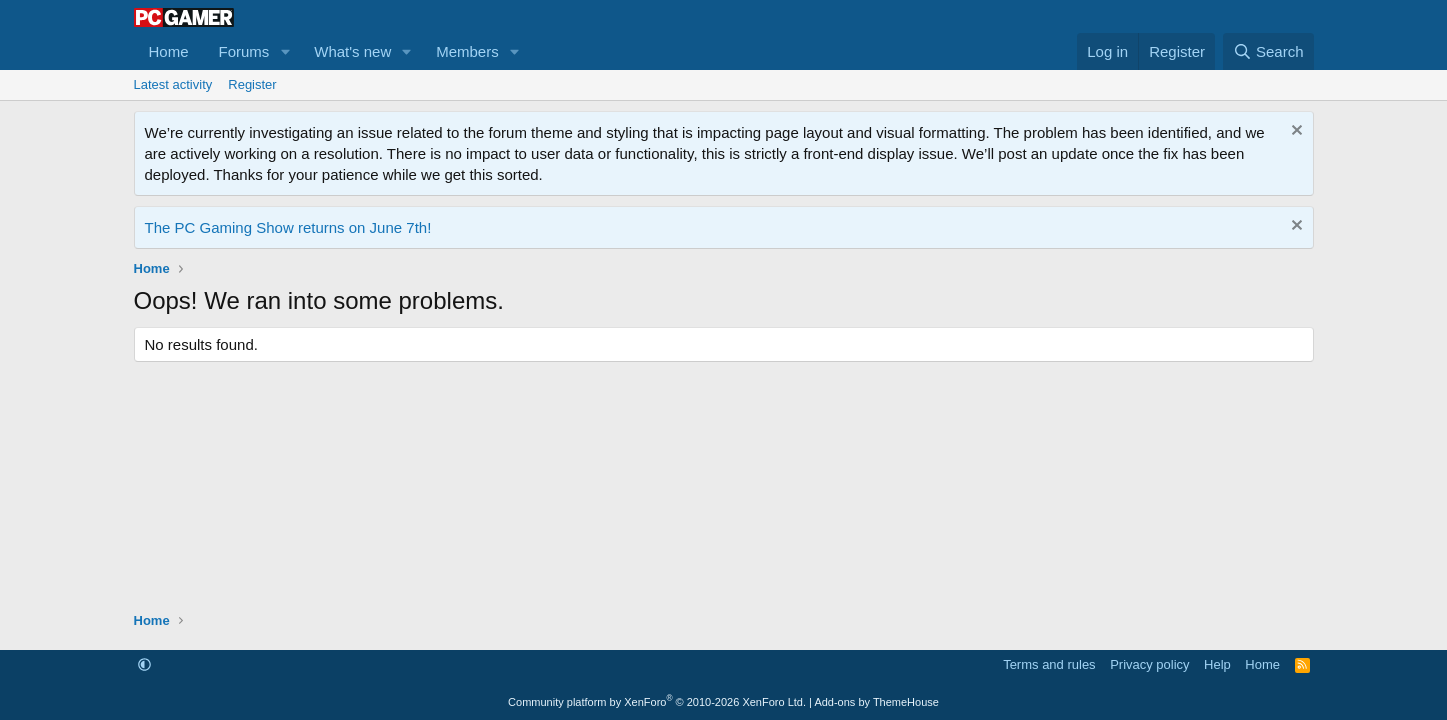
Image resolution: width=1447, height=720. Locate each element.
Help (1217, 664)
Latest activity (173, 84)
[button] (285, 51)
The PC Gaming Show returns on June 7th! (288, 227)
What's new (352, 51)
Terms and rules (1049, 664)
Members (467, 51)
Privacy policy (1149, 664)
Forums (244, 51)
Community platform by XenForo (657, 702)
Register (252, 84)
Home (169, 51)
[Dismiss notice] (1294, 132)
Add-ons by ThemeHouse (876, 702)
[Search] (1268, 51)
